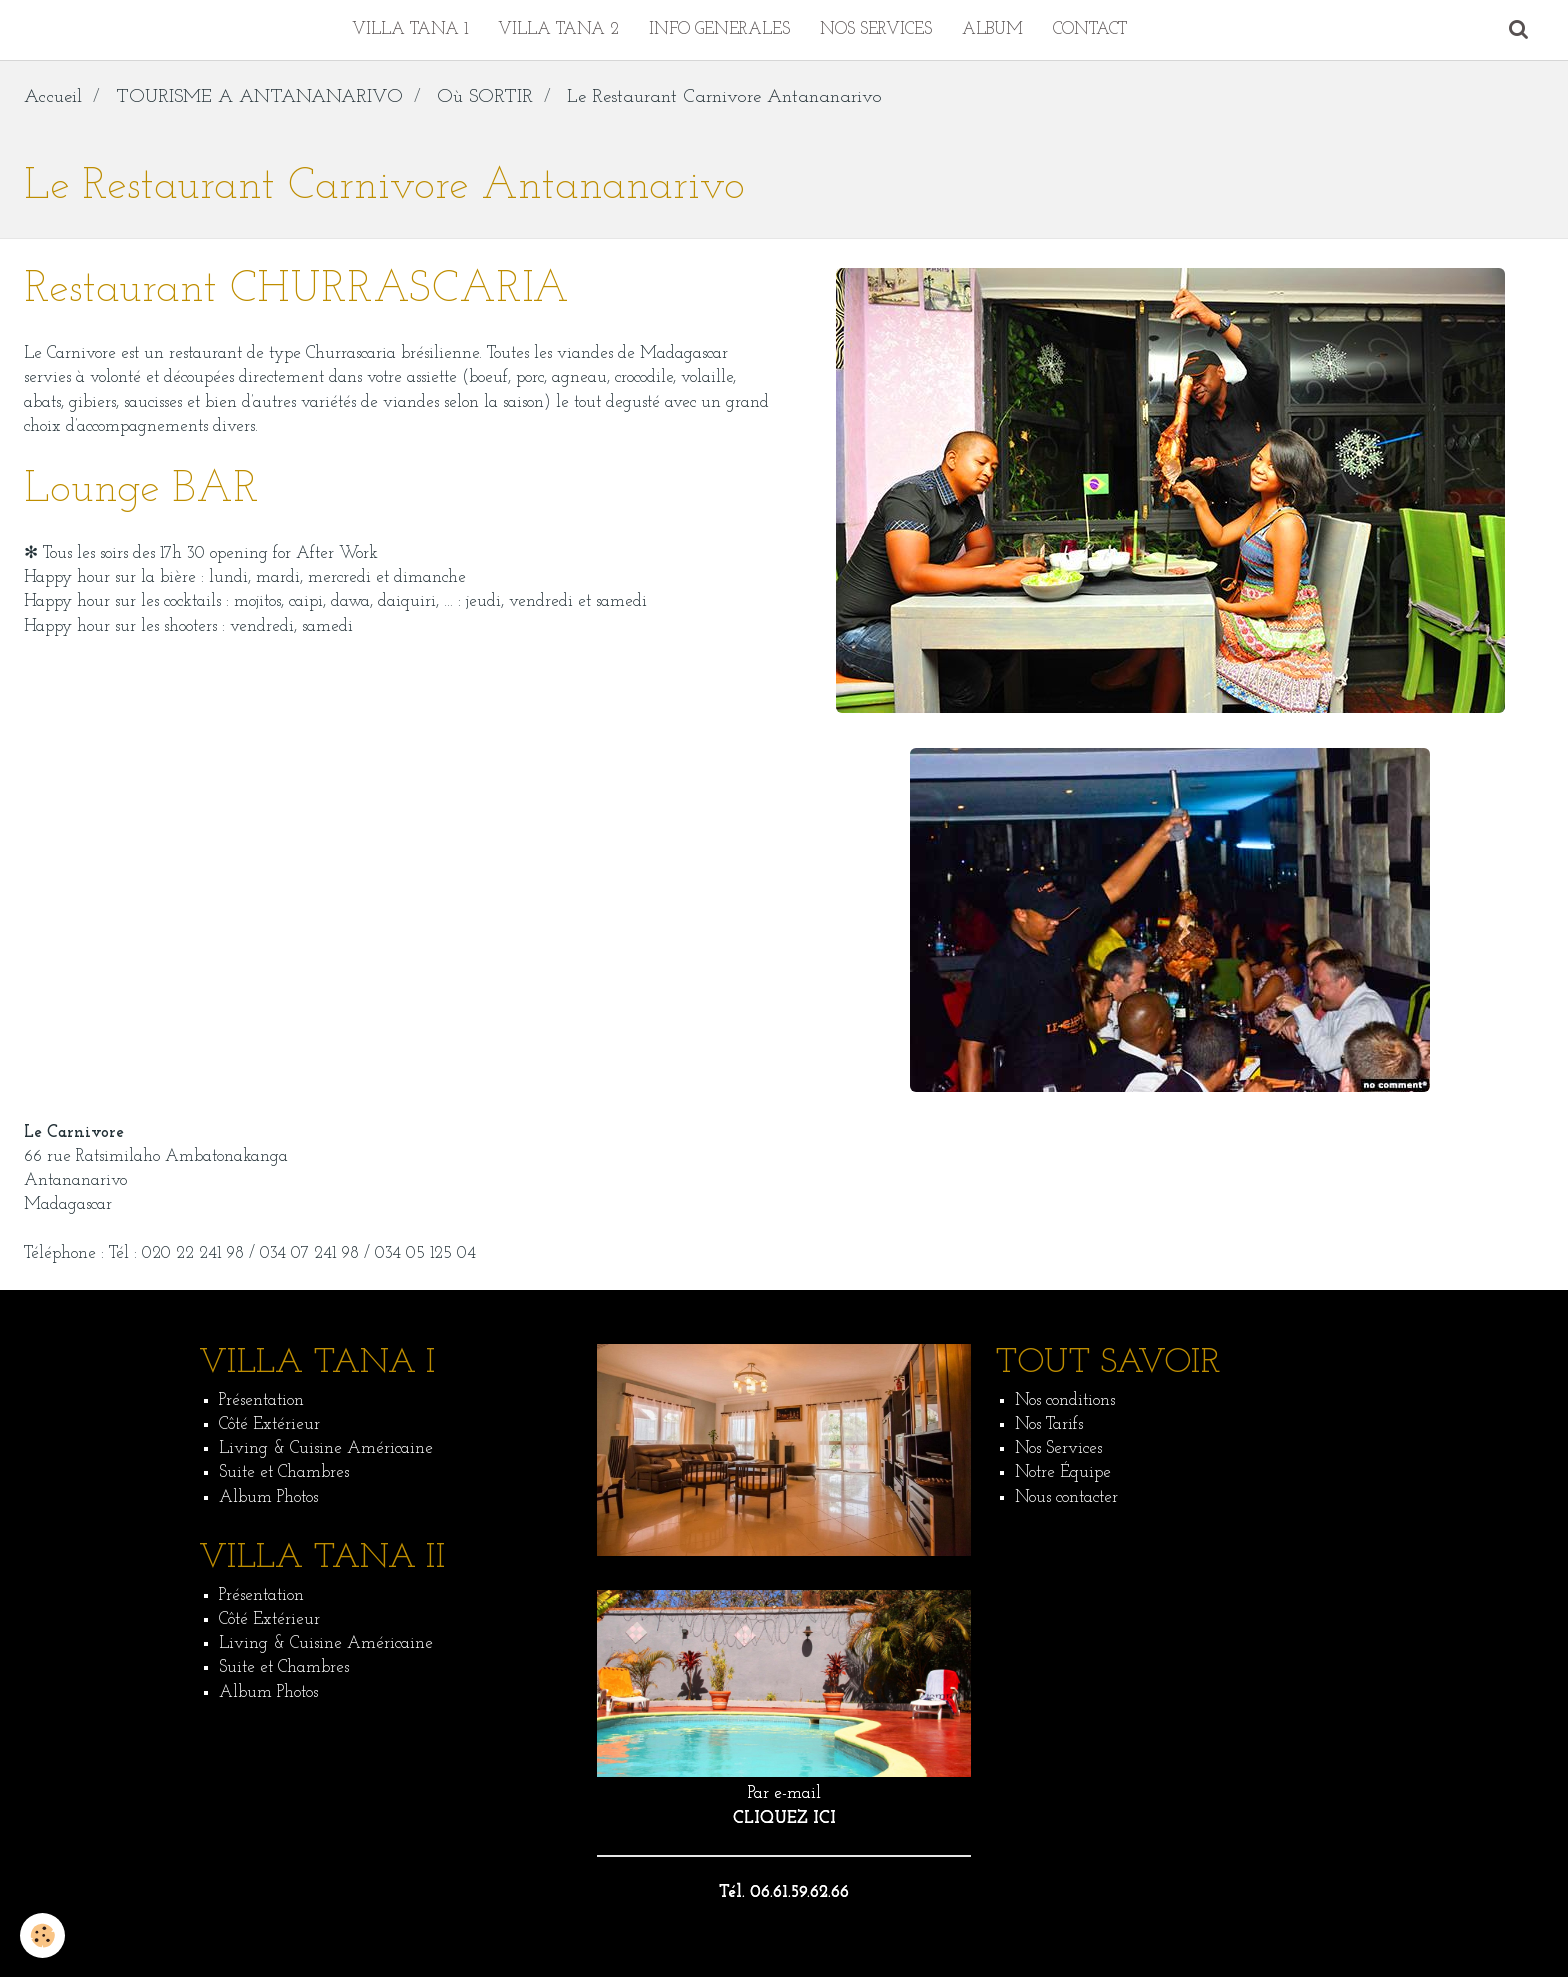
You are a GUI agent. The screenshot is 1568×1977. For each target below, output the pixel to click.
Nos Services (1058, 1448)
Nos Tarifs (1049, 1424)
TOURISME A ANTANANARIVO (259, 97)
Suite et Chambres (284, 1472)
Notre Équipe (1063, 1472)
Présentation (261, 1400)
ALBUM (992, 29)
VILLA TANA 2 (558, 29)
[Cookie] (42, 1935)
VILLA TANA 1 (410, 29)
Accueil (53, 97)
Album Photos (268, 1497)
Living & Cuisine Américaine (326, 1448)
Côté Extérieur (269, 1424)
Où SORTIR (485, 97)
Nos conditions (1065, 1400)
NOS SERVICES (876, 29)
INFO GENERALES (719, 29)
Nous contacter (1066, 1497)
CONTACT (1090, 29)
